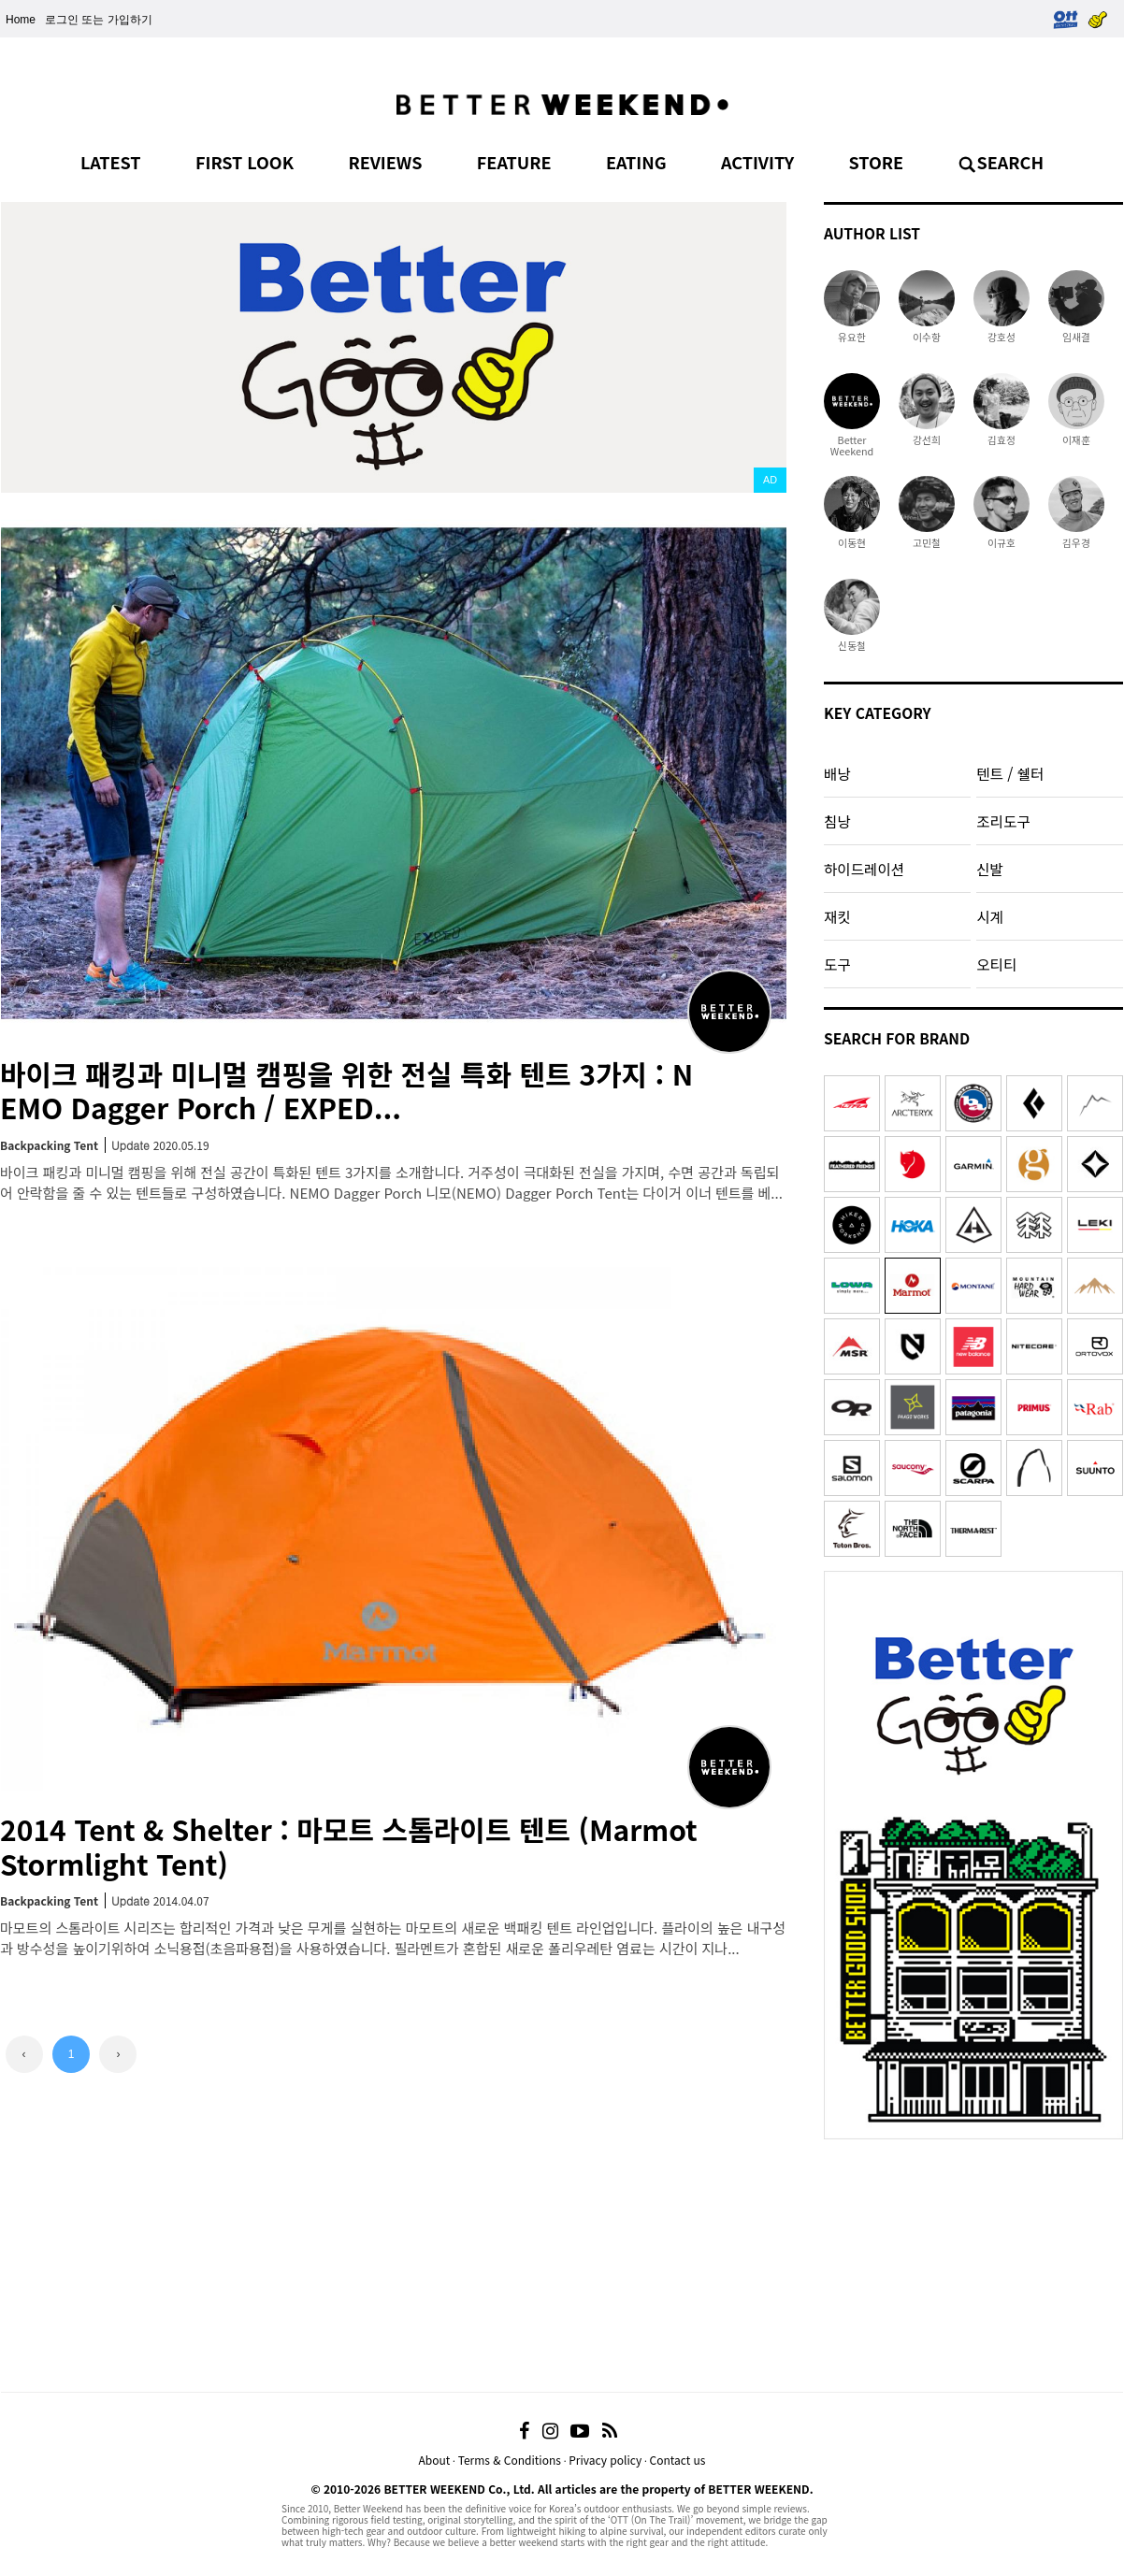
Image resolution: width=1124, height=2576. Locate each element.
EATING (636, 162)
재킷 (837, 916)
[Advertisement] (973, 2265)
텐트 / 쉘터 (1010, 773)
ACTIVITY (757, 162)
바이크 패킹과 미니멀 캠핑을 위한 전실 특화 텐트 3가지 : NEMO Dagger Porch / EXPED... (346, 1091)
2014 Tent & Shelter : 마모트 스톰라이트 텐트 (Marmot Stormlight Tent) (349, 1846)
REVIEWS (385, 162)
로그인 (62, 19)
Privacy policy (605, 2460)
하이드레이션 (864, 868)
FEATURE (514, 162)
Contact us (678, 2460)
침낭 (837, 821)
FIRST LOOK (244, 162)
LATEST (110, 162)
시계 (989, 916)
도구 (837, 964)
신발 (989, 868)
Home (21, 19)
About (434, 2460)
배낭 (837, 773)
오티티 (996, 964)
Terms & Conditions (509, 2460)
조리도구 (1003, 821)
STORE (876, 162)
